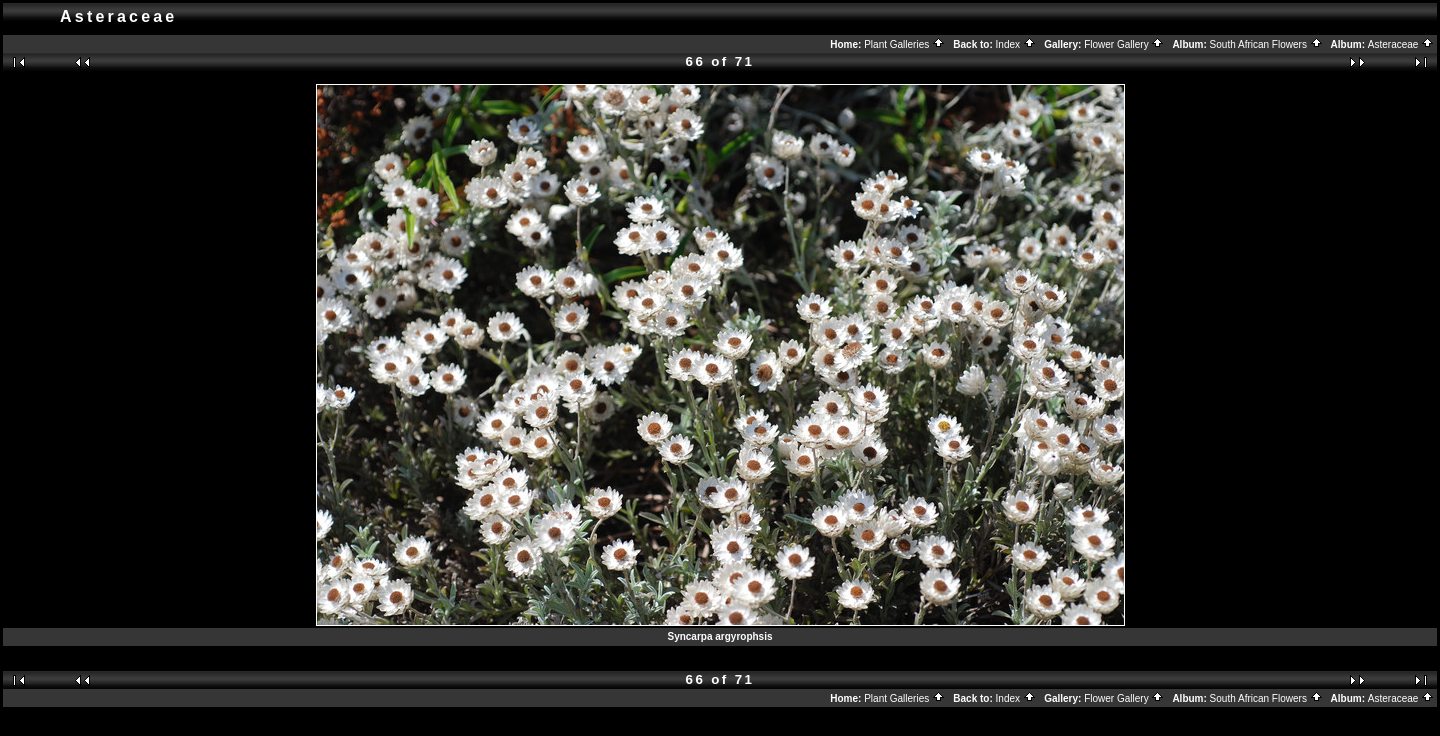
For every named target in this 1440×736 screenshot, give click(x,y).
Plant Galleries (904, 44)
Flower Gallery (1124, 44)
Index (1016, 44)
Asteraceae (1401, 44)
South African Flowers (1266, 44)
